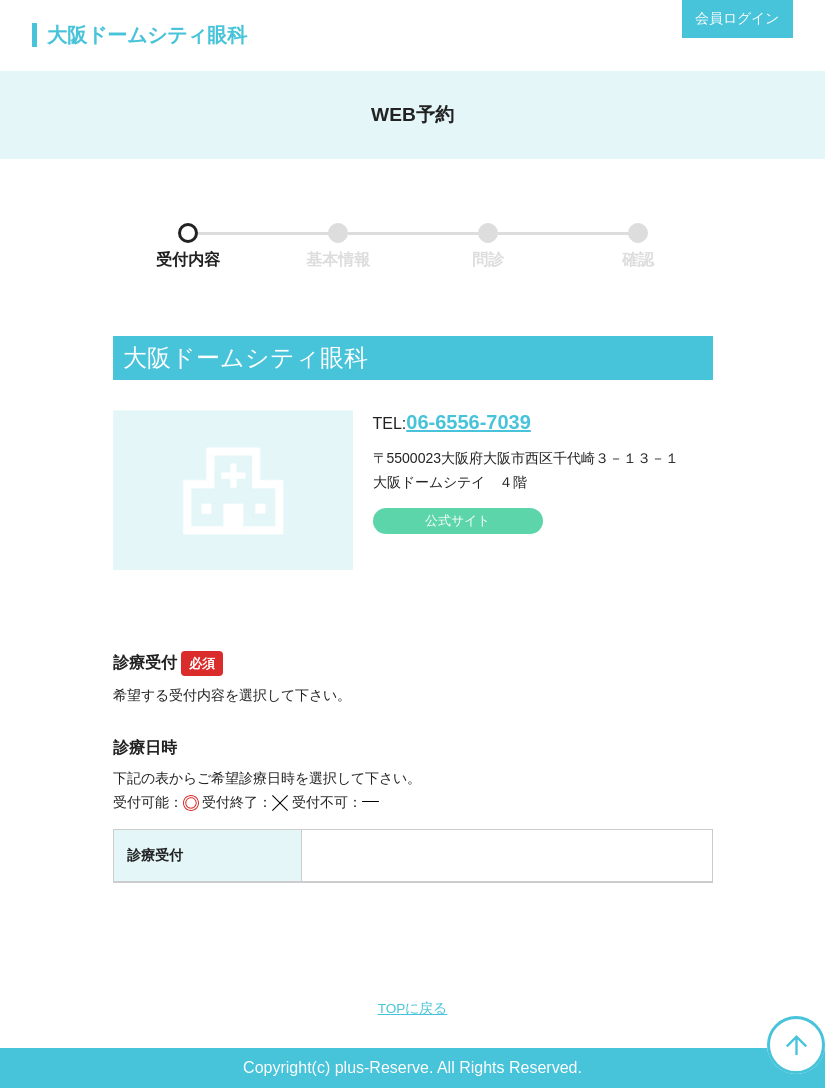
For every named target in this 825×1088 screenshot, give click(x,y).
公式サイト (457, 520)
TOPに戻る (413, 1008)
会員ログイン (737, 18)
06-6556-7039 (468, 422)
